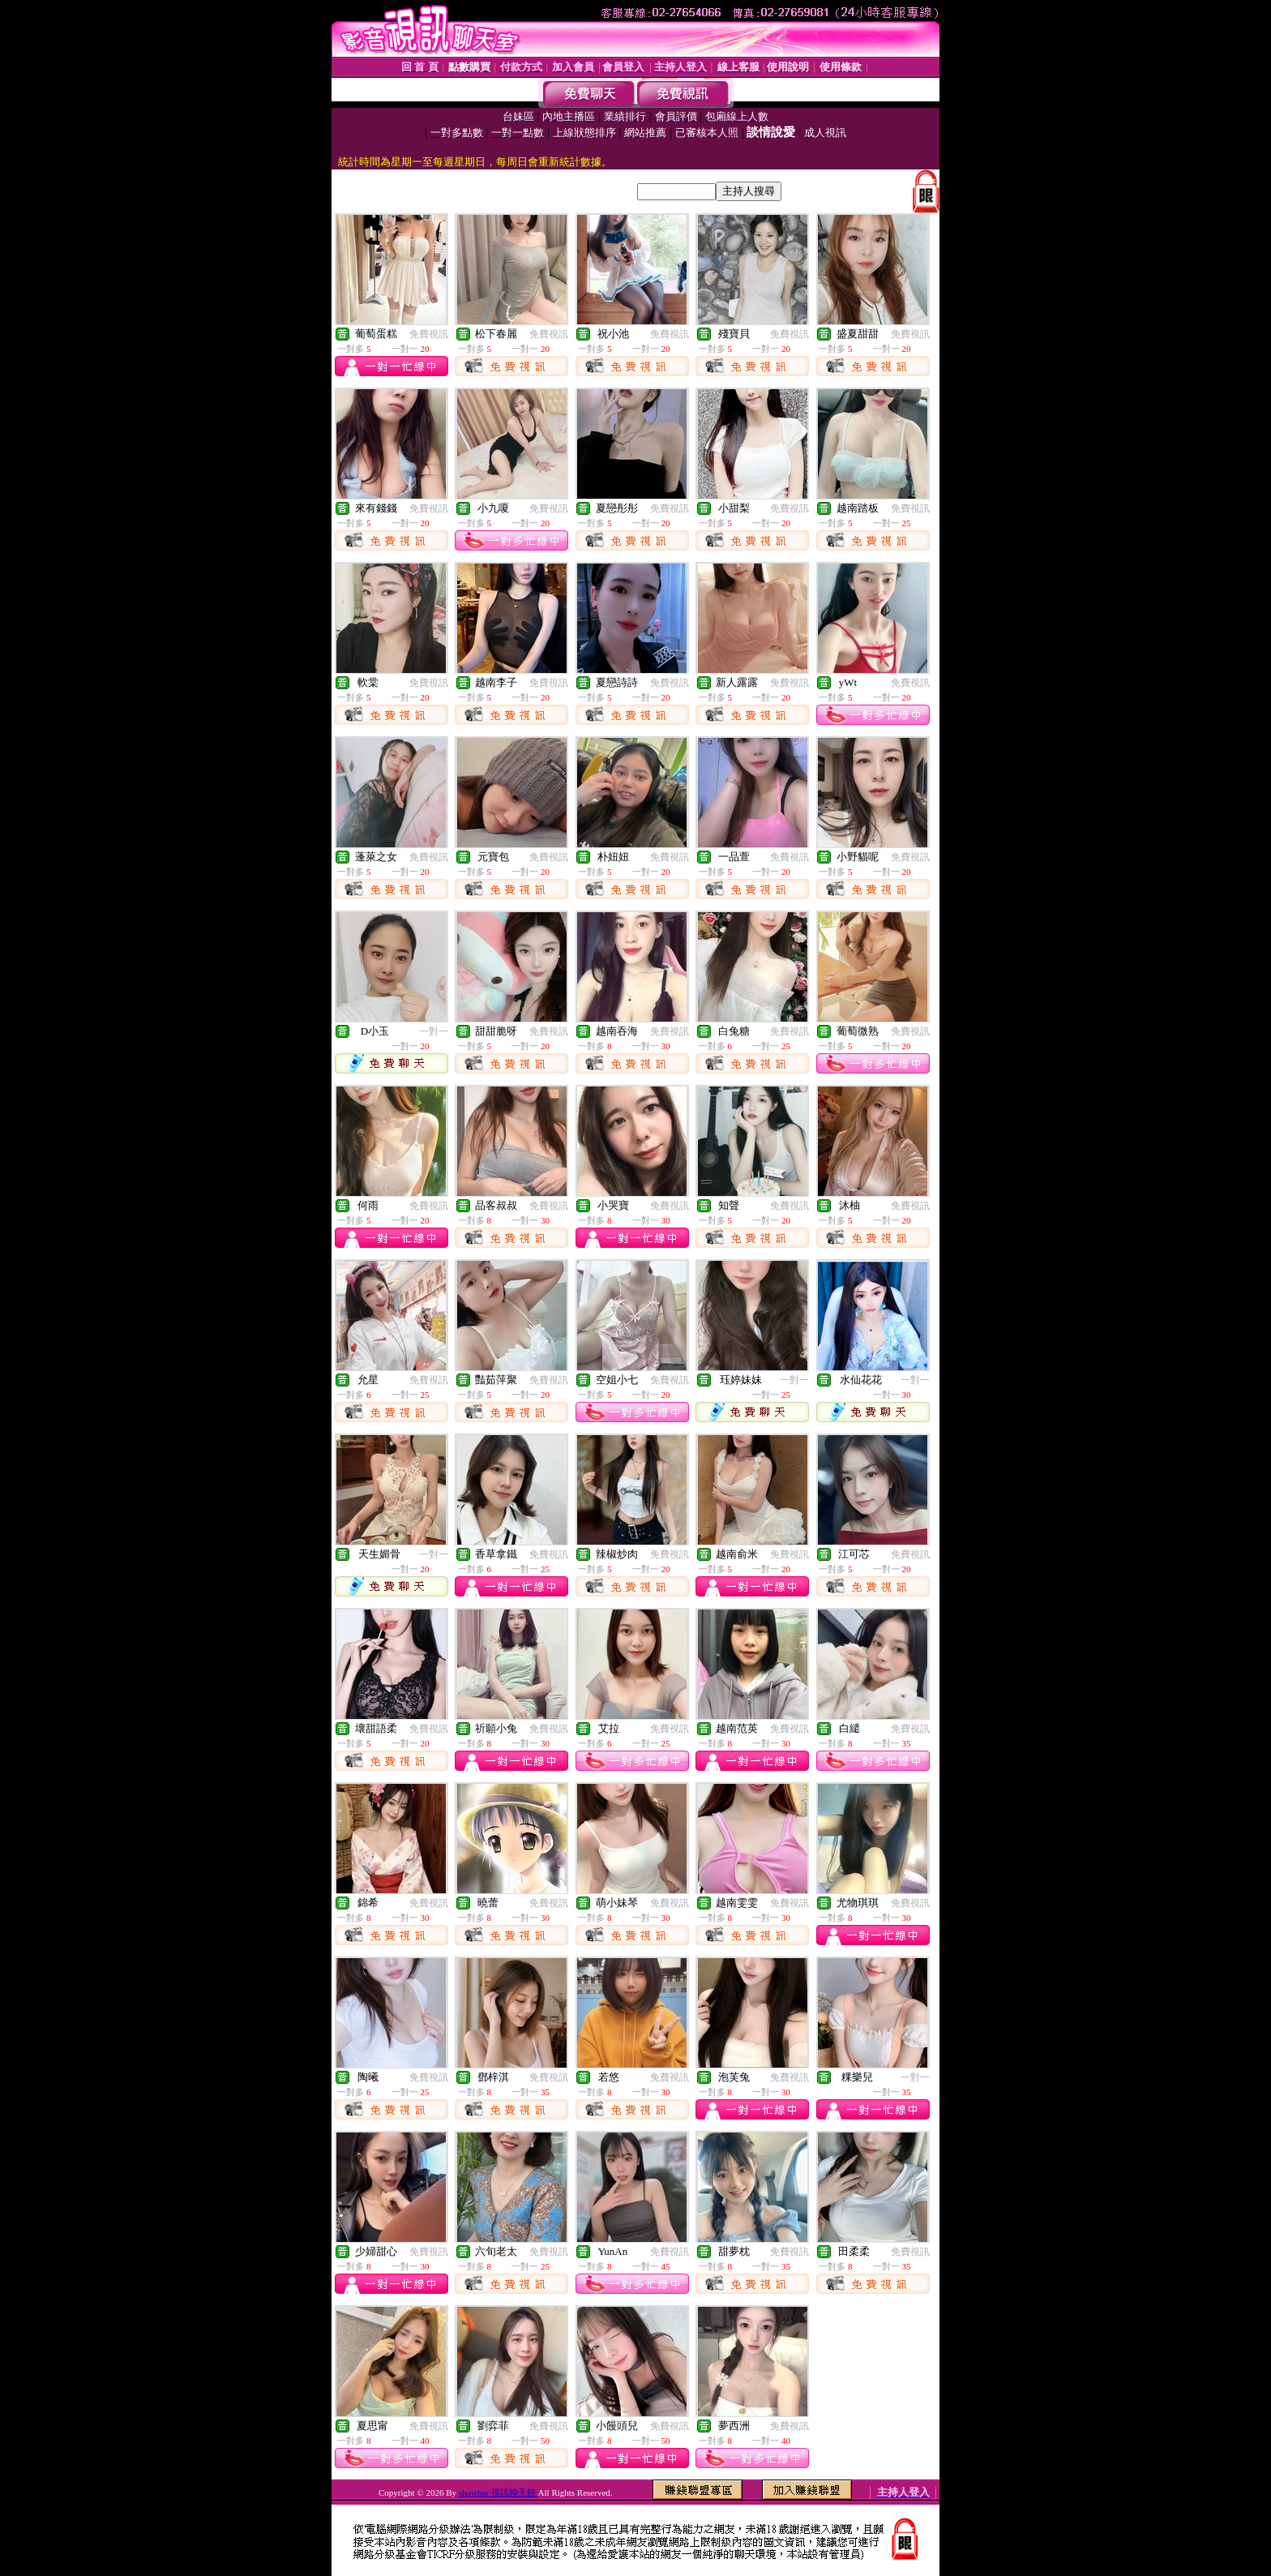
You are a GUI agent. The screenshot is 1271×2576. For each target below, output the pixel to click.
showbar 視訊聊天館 (498, 2492)
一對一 (433, 1031)
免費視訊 (428, 334)
